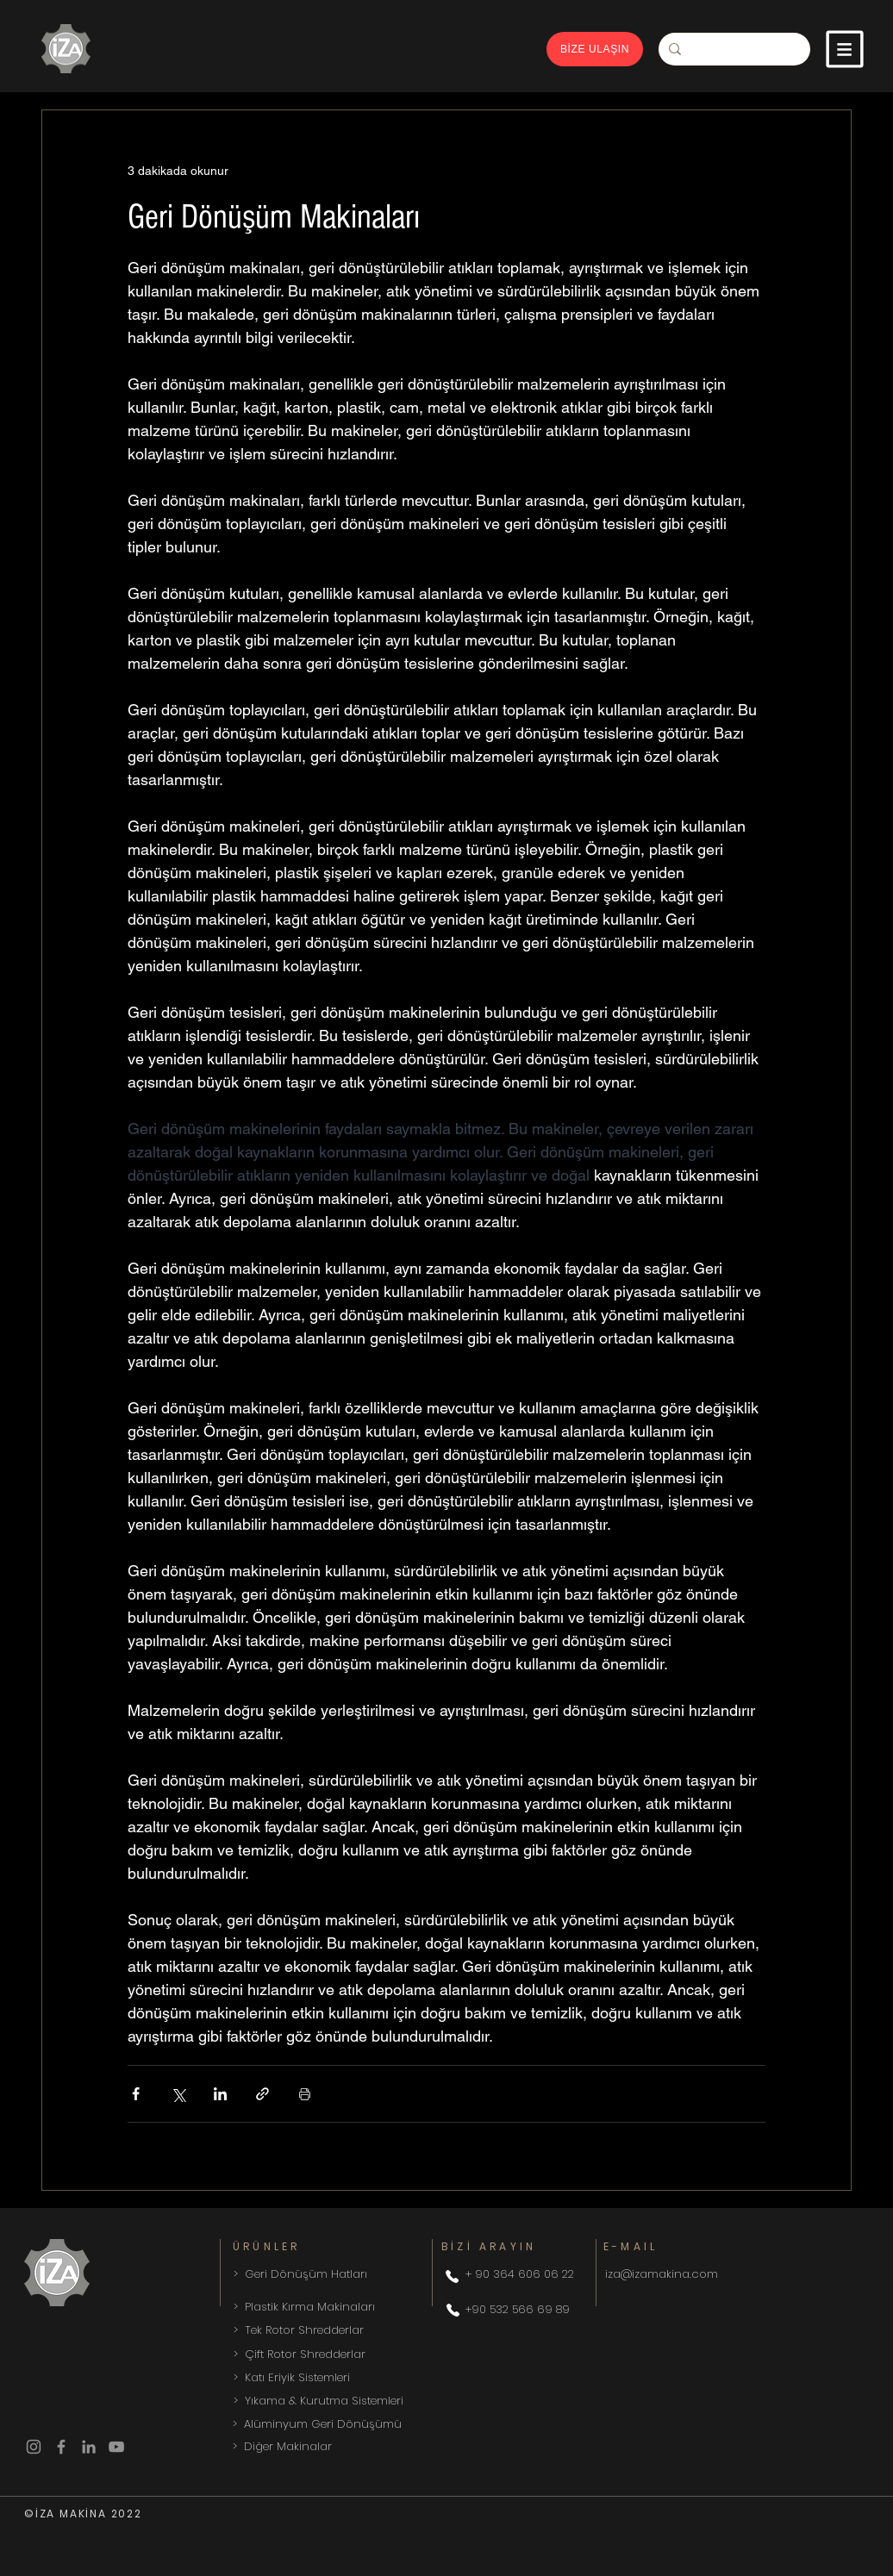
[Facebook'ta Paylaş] (136, 2094)
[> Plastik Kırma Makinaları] (329, 2307)
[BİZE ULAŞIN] (594, 49)
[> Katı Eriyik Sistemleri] (356, 2377)
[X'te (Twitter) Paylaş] (178, 2094)
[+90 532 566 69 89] (522, 2309)
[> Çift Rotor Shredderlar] (356, 2354)
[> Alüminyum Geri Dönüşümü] (355, 2424)
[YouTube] (116, 2446)
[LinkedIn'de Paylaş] (220, 2094)
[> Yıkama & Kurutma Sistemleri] (356, 2401)
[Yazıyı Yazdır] (305, 2094)
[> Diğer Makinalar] (355, 2446)
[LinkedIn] (88, 2446)
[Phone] (451, 2276)
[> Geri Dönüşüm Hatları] (324, 2274)
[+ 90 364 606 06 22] (524, 2274)
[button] (844, 48)
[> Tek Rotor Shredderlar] (356, 2330)
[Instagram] (33, 2446)
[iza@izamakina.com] (728, 2274)
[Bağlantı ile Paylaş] (262, 2094)
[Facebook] (61, 2446)
